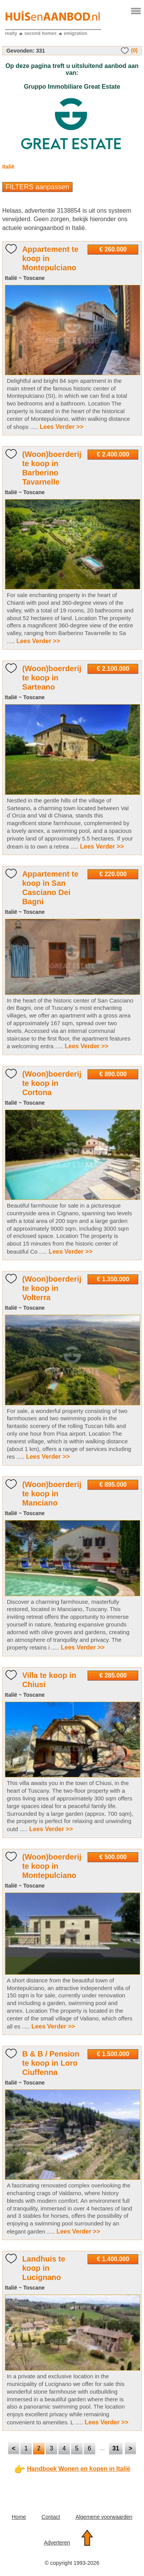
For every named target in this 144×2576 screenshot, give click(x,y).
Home (19, 2517)
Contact (50, 2517)
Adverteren (57, 2543)
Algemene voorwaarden (104, 2517)
